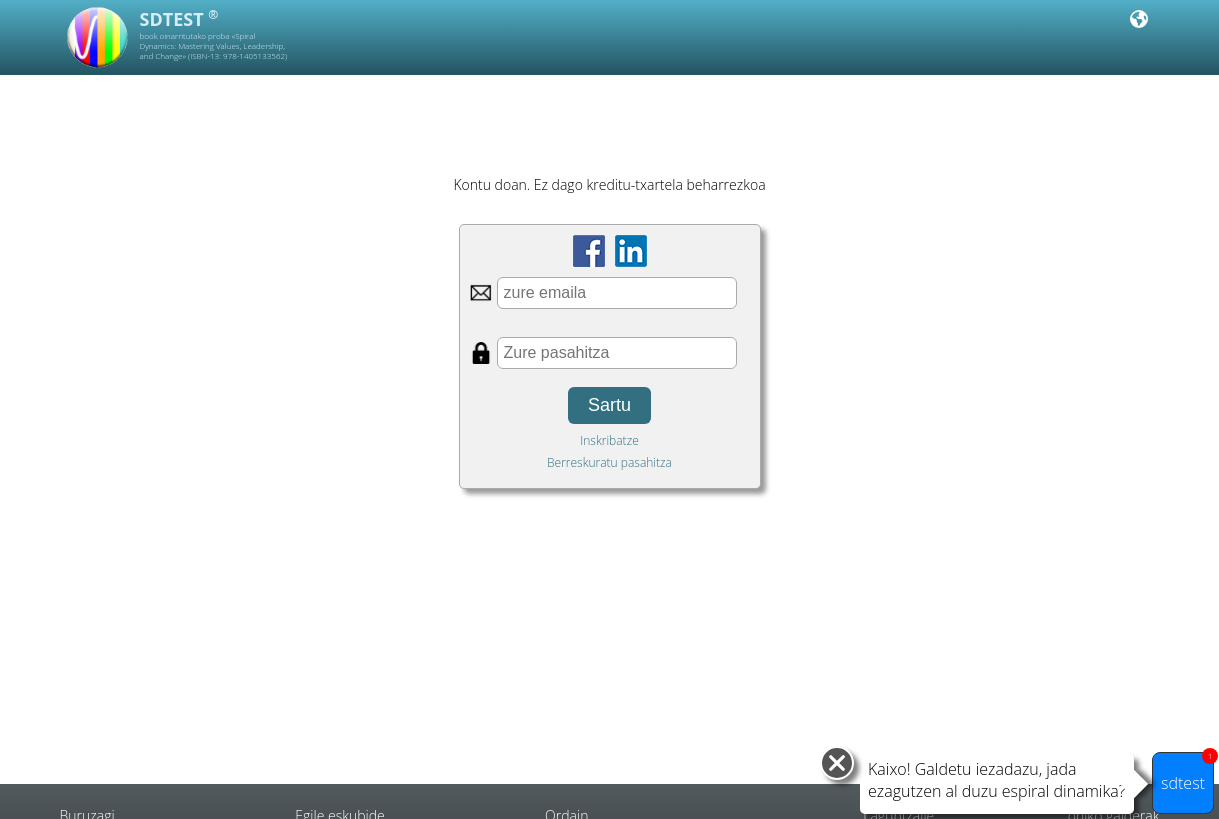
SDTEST (179, 19)
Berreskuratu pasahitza (609, 462)
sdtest (1187, 773)
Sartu (609, 405)
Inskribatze (609, 440)
